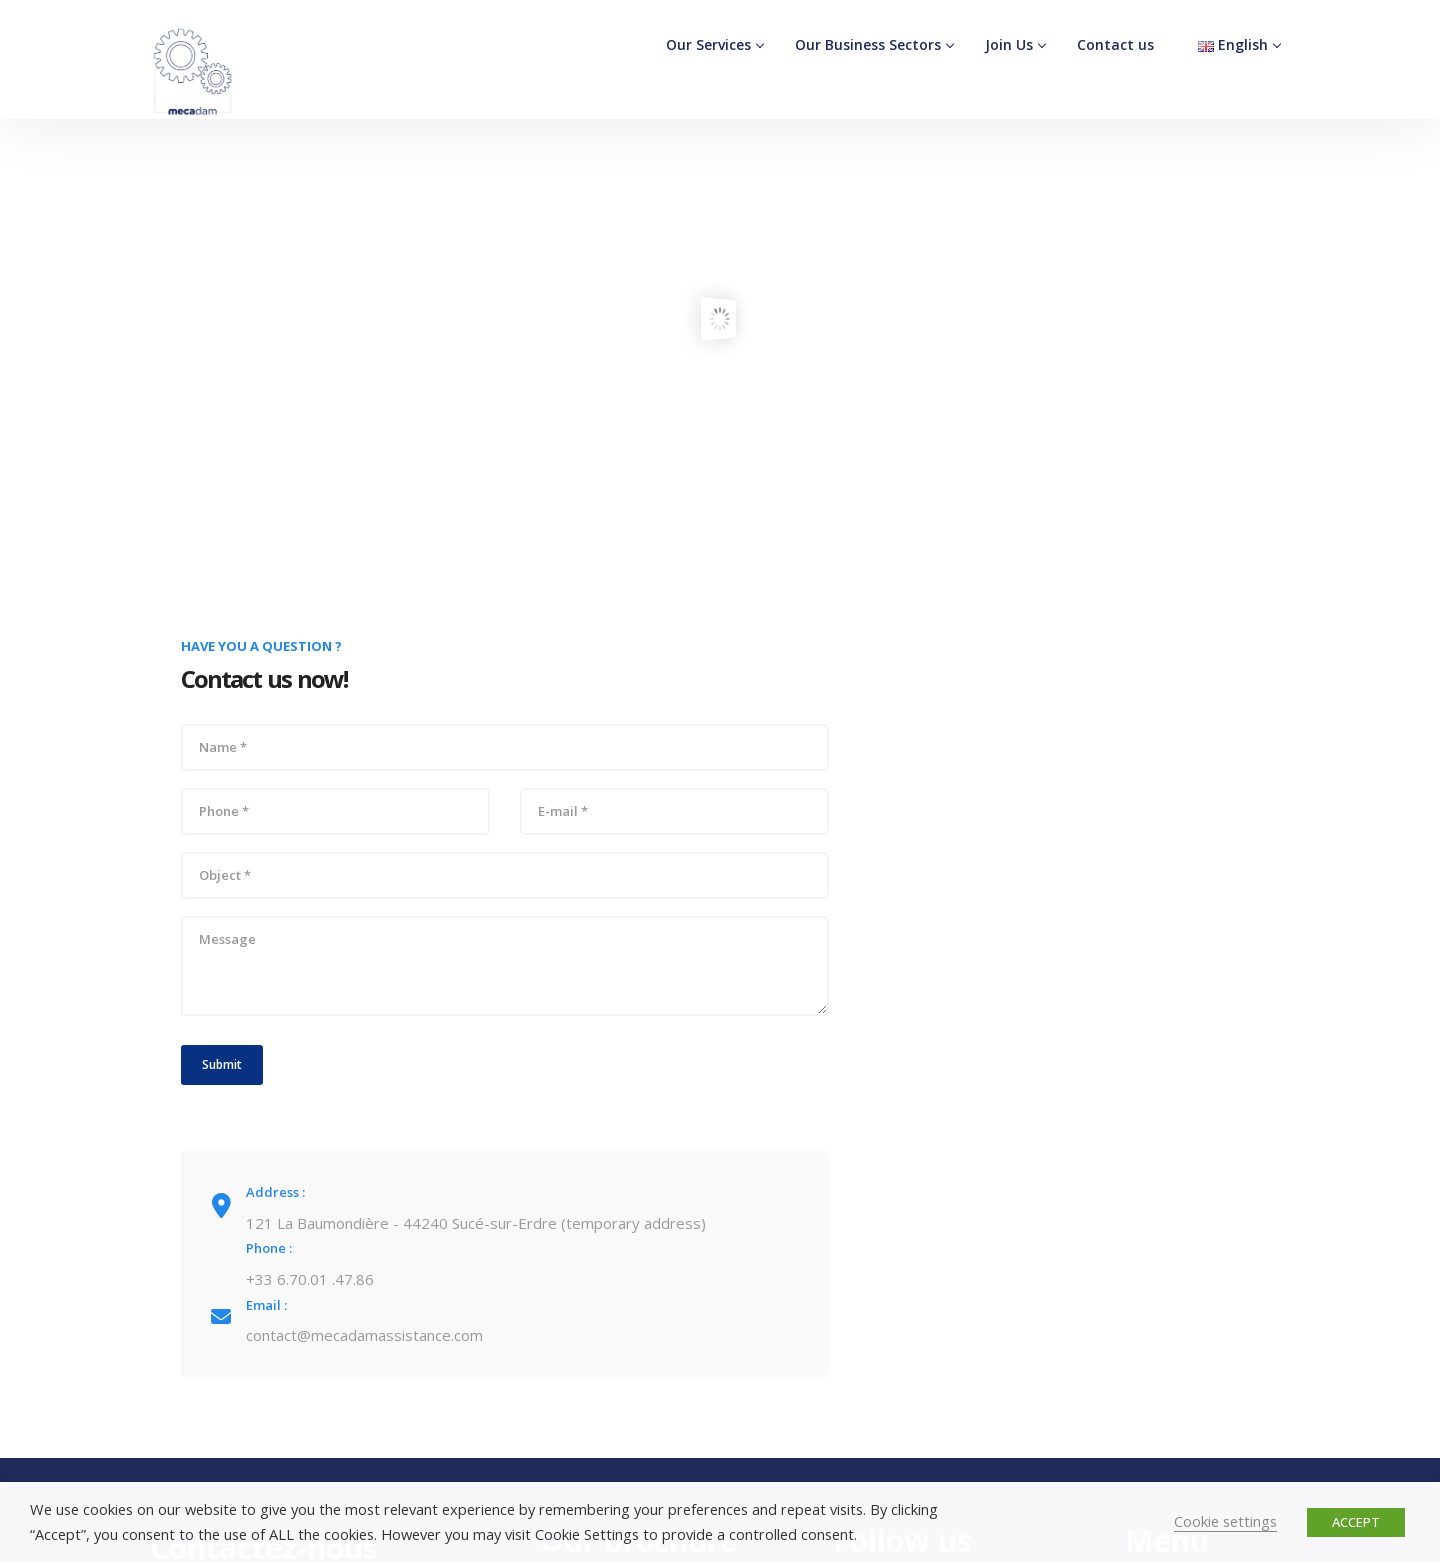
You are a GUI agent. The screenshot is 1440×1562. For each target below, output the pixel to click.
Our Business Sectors (868, 44)
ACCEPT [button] (1356, 1522)
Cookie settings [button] (1225, 1521)
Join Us (1009, 44)
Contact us (1115, 44)
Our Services (708, 44)
